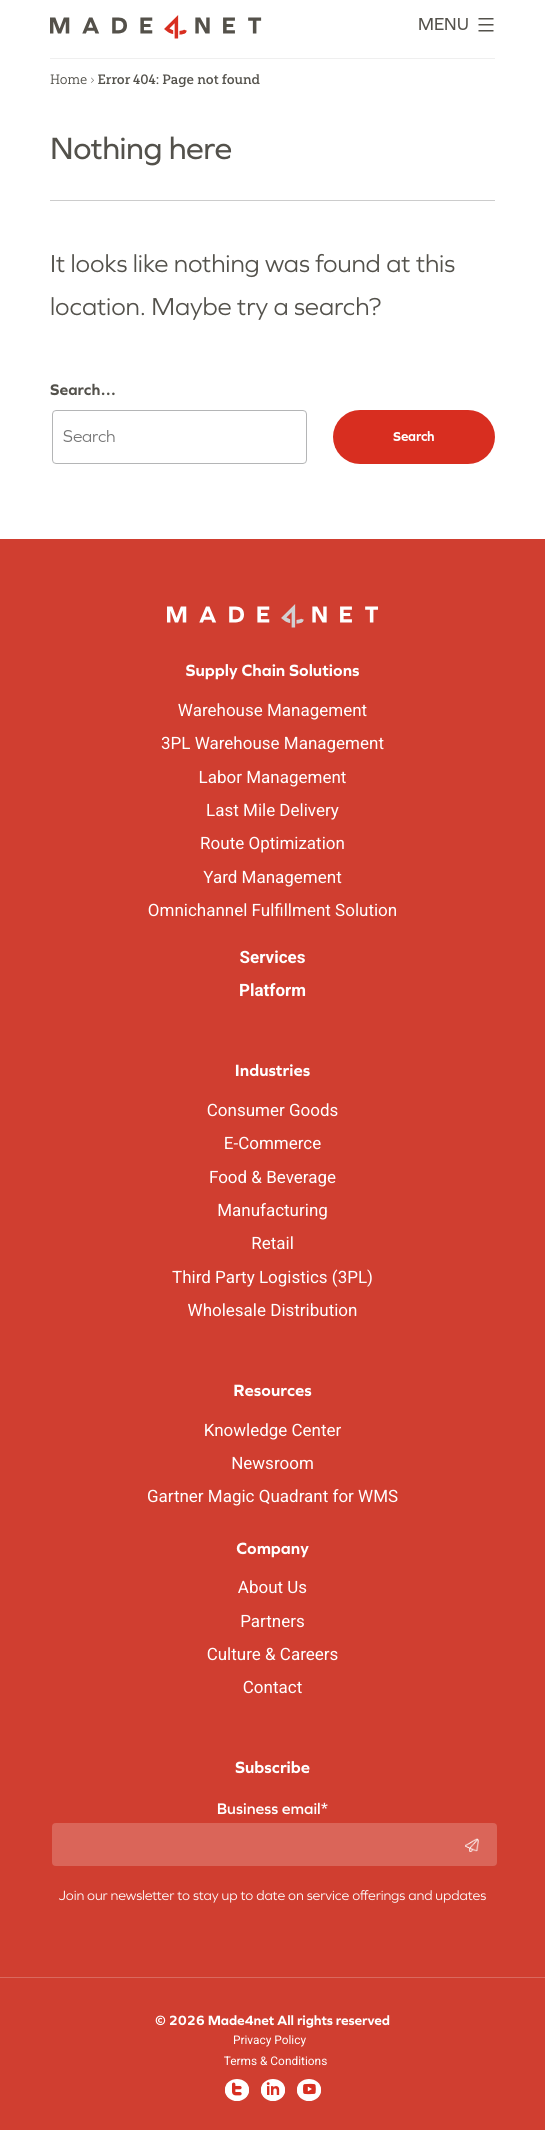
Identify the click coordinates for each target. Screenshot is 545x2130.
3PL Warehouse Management (272, 744)
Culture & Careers (273, 1655)
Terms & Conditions (276, 2061)
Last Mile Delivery (272, 811)
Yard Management (272, 878)
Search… (83, 390)
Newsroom (272, 1464)
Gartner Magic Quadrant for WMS (272, 1497)
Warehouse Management (272, 711)
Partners (272, 1622)
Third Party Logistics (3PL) (272, 1278)
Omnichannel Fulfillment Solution (272, 911)
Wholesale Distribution (273, 1311)
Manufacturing (272, 1211)
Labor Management (273, 778)
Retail (272, 1244)
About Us (272, 1588)
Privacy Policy (269, 2040)
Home (68, 80)
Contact (272, 1688)
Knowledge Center (273, 1431)
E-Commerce (272, 1144)
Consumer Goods (273, 1111)
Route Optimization (272, 844)
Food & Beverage (272, 1178)
